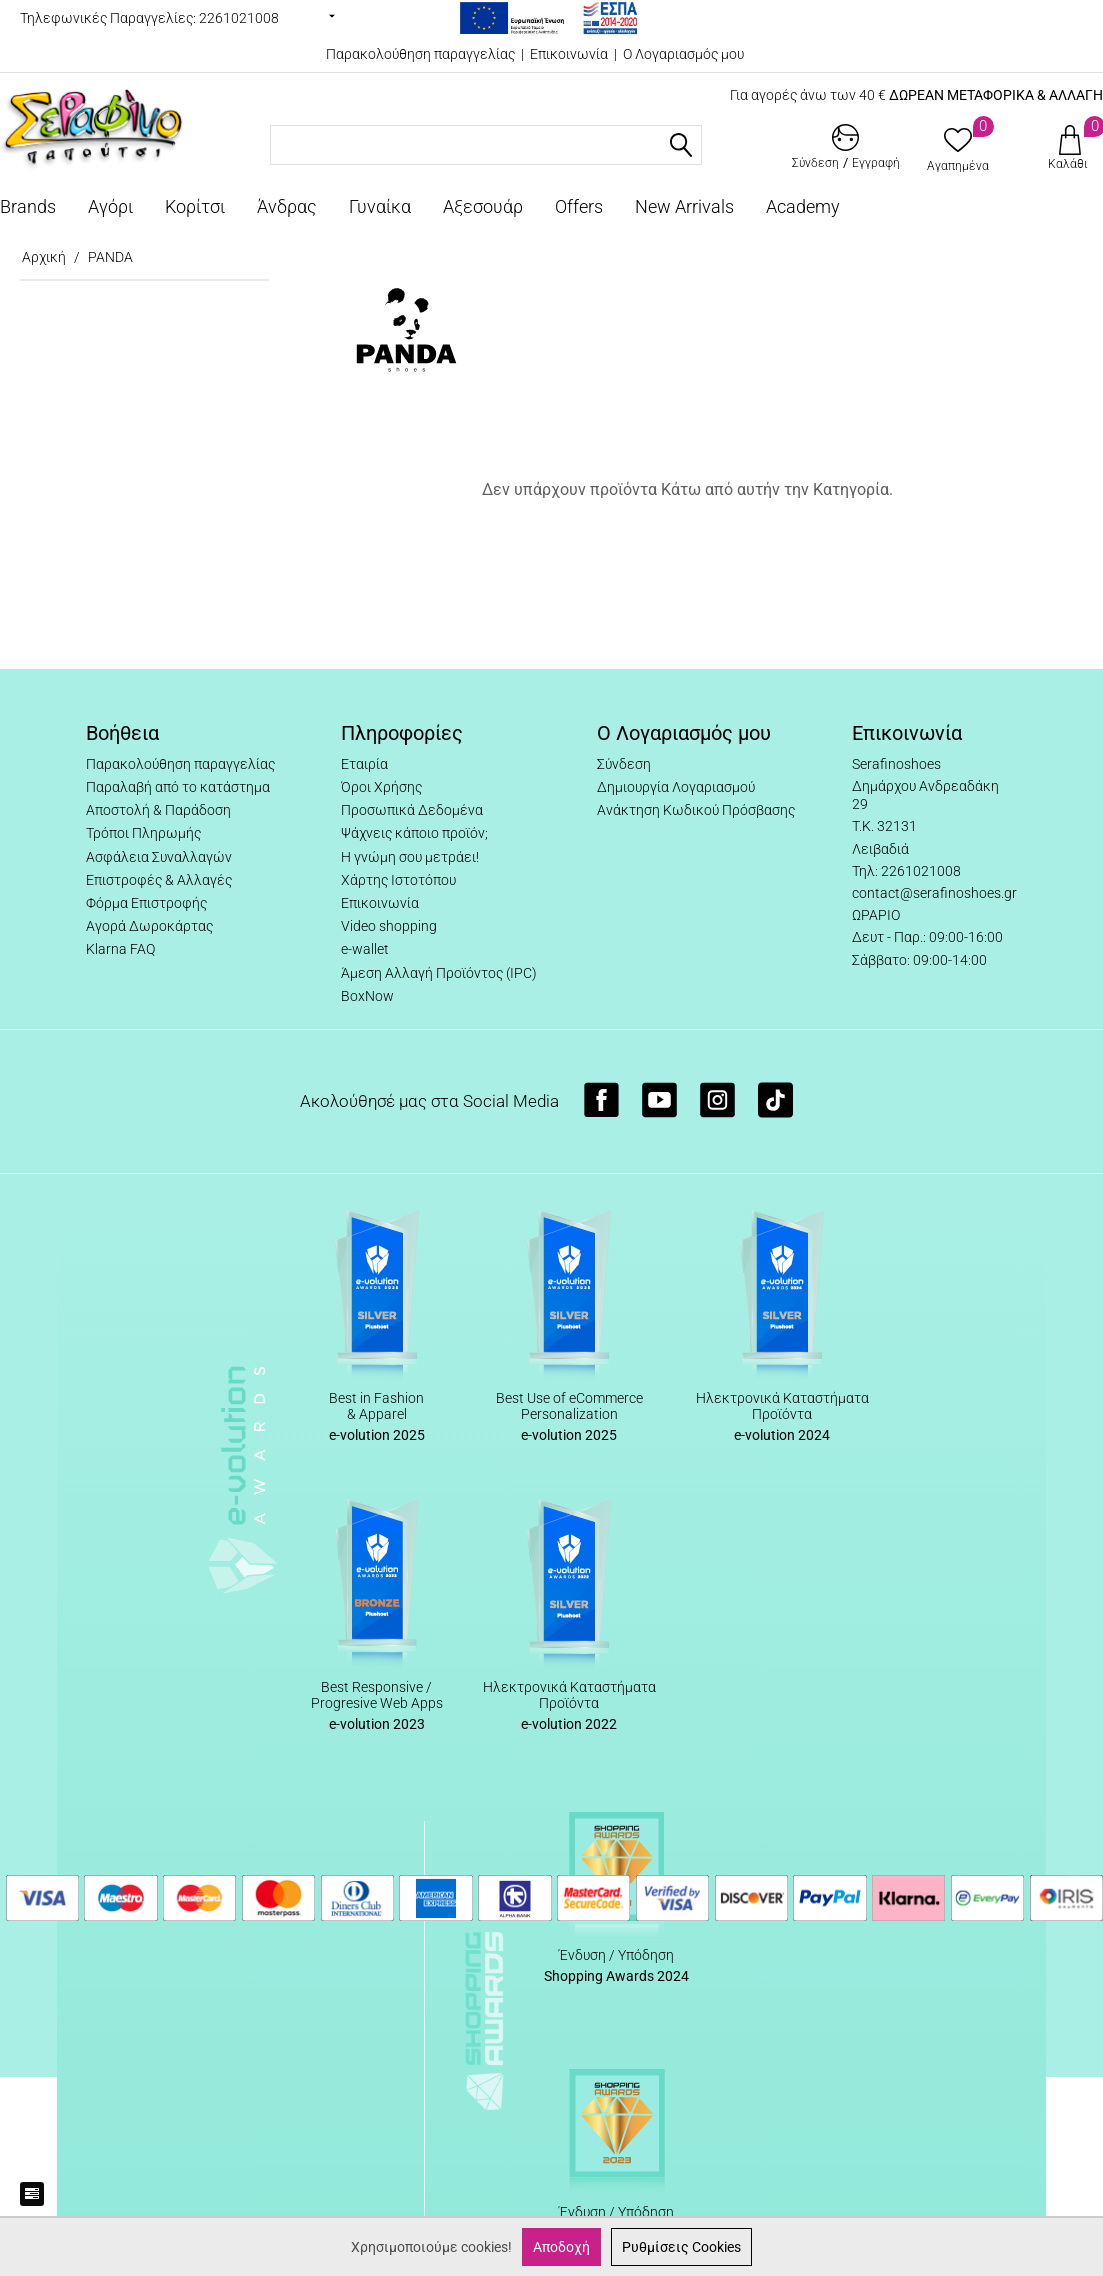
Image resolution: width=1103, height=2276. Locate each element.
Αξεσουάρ (483, 206)
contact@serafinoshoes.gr (934, 893)
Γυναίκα (380, 206)
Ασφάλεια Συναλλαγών (159, 857)
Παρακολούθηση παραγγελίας (420, 54)
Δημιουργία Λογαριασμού (676, 787)
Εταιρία (364, 764)
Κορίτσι (195, 206)
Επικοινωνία (569, 54)
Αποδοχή (561, 2247)
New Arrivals (684, 206)
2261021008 (239, 18)
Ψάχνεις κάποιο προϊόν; (414, 833)
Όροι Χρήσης (381, 787)
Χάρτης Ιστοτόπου (398, 880)
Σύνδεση (624, 764)
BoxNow (367, 996)
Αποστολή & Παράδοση (158, 810)
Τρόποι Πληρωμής (143, 833)
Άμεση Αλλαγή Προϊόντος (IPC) (439, 973)
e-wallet (365, 949)
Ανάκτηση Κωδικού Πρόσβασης (696, 810)
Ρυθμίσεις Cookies (681, 2247)
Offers (579, 206)
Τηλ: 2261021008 (906, 871)
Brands (28, 206)
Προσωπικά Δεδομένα (412, 810)
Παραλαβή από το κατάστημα (178, 787)
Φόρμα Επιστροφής (146, 903)
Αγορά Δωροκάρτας (149, 926)
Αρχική (44, 257)
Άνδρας (287, 206)
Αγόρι (110, 206)
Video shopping (389, 926)
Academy (803, 206)
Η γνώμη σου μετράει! (410, 857)
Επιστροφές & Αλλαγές (159, 880)
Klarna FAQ (120, 949)
